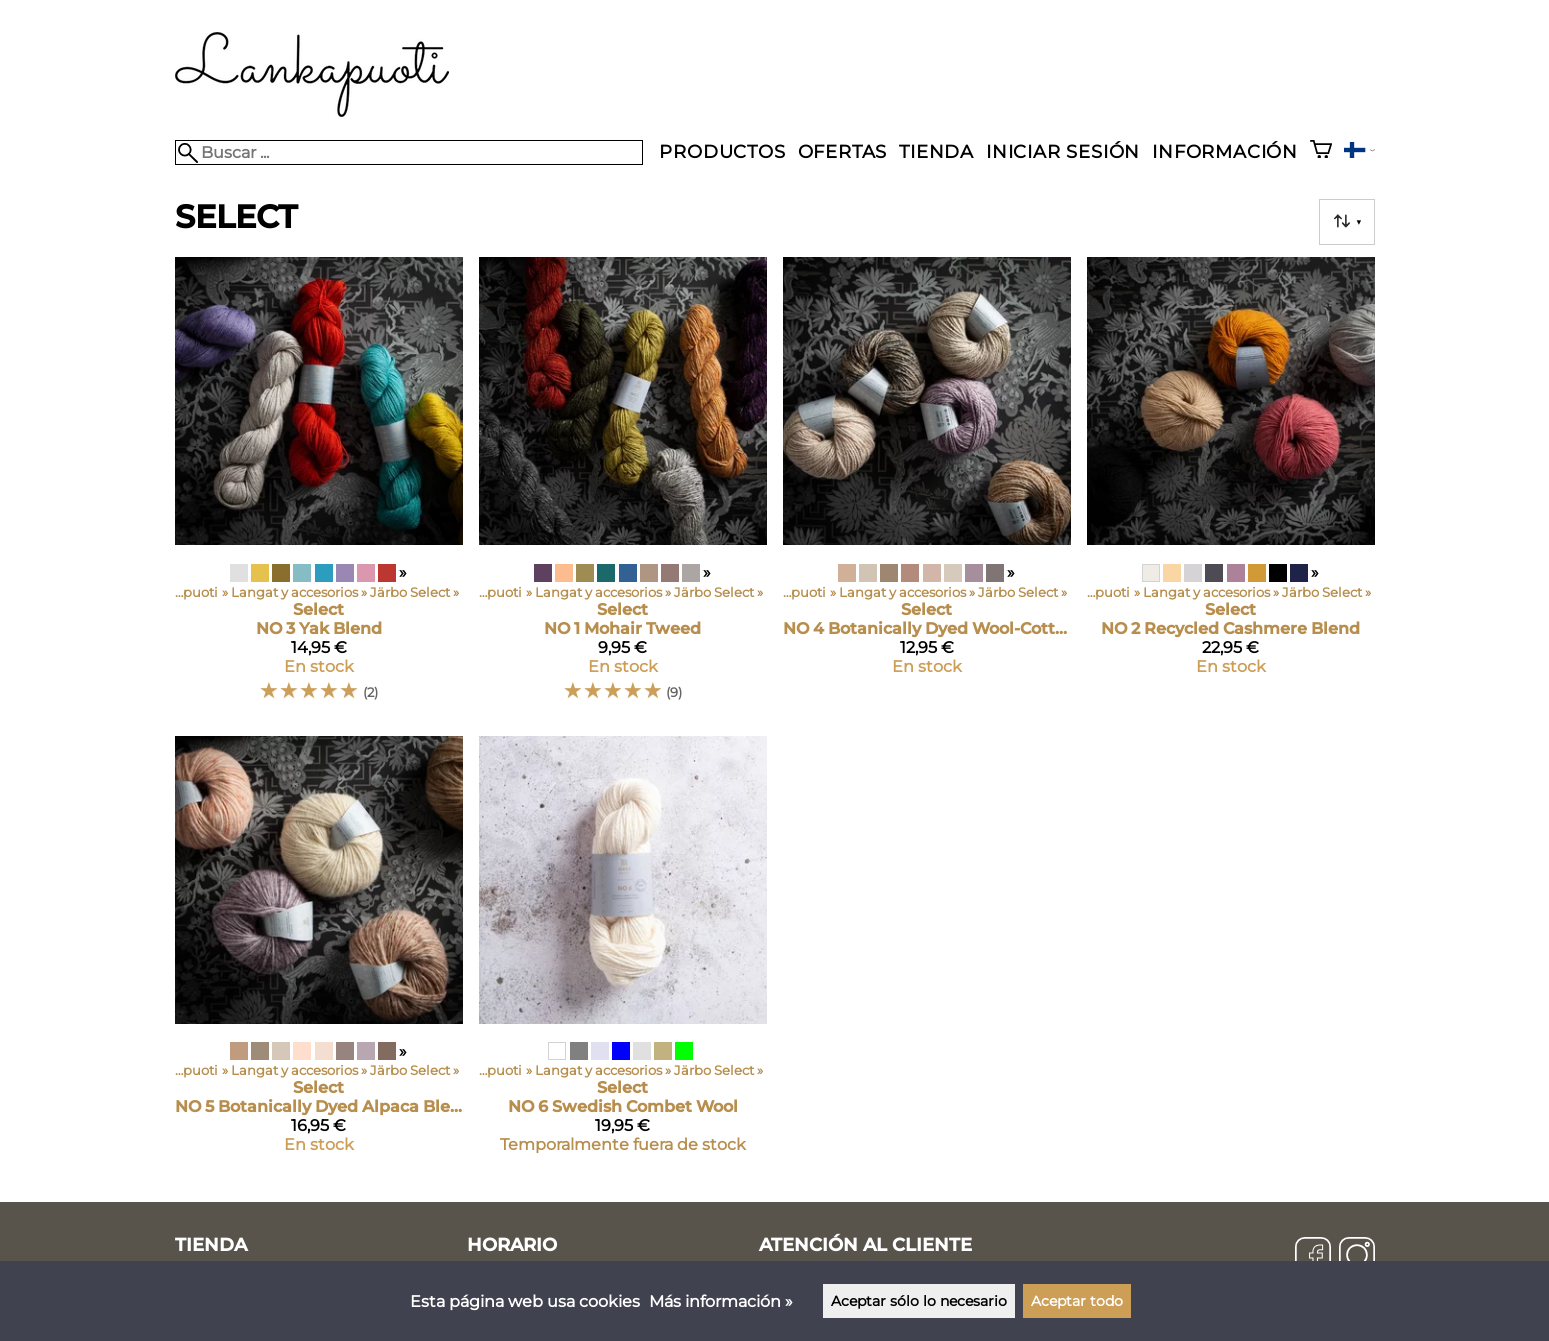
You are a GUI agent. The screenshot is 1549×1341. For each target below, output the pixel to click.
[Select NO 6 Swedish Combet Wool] (623, 953)
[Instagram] (1357, 1257)
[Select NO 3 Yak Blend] (319, 488)
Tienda (936, 151)
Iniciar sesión (1063, 151)
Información (1225, 151)
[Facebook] (1313, 1257)
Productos (722, 151)
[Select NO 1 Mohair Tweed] (623, 488)
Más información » (721, 1301)
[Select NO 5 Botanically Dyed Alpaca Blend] (319, 953)
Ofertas (843, 151)
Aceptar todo (1077, 1301)
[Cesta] (1321, 151)
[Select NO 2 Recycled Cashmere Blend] (1231, 488)
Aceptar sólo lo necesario (919, 1301)
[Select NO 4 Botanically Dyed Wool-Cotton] (927, 488)
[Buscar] (409, 152)
